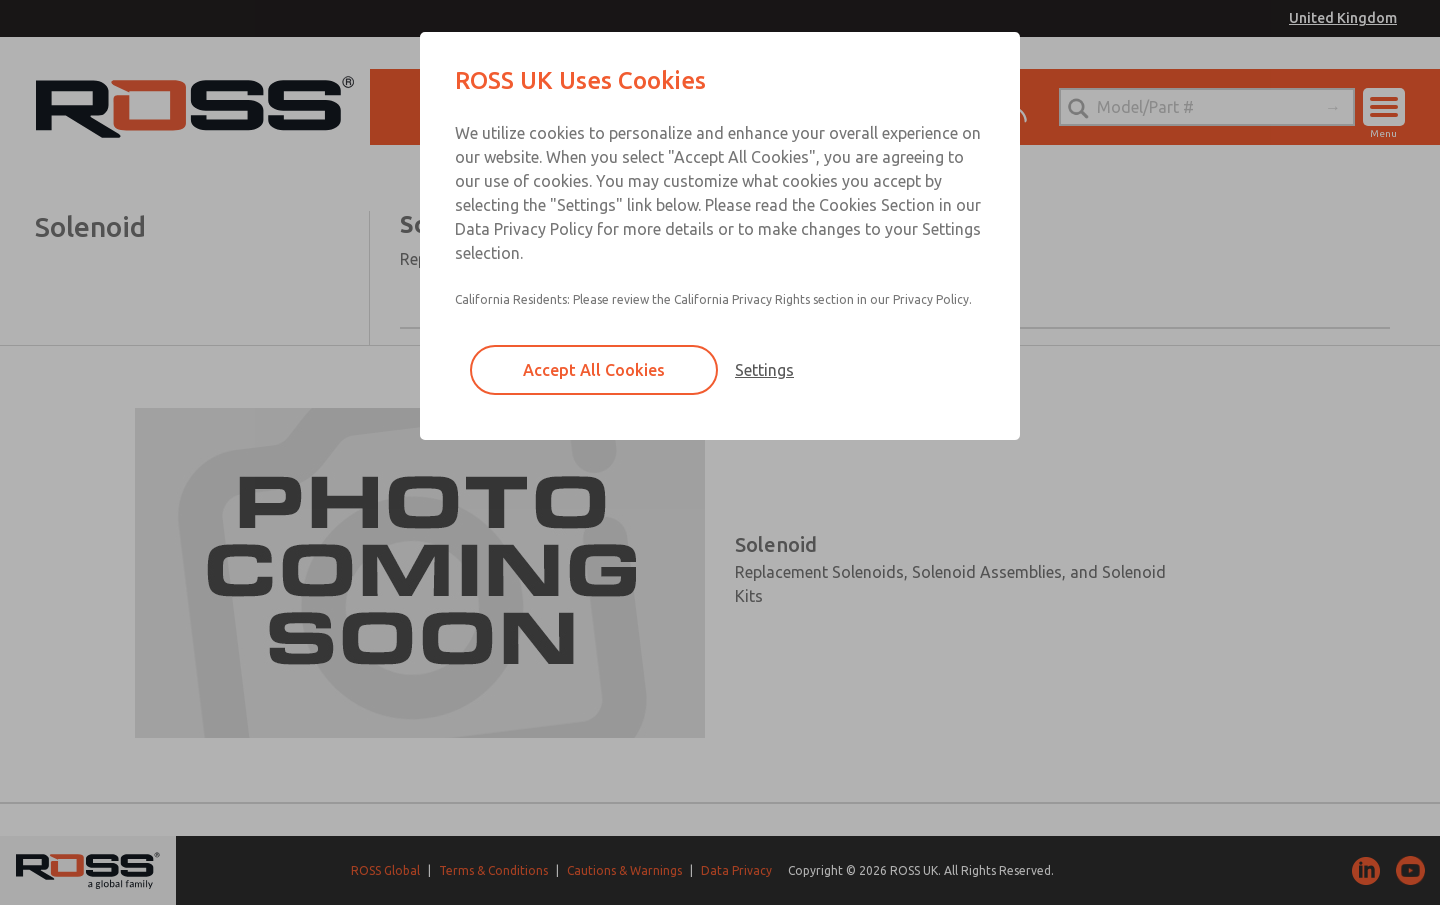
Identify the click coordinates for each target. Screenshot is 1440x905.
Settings (764, 370)
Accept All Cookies (594, 370)
